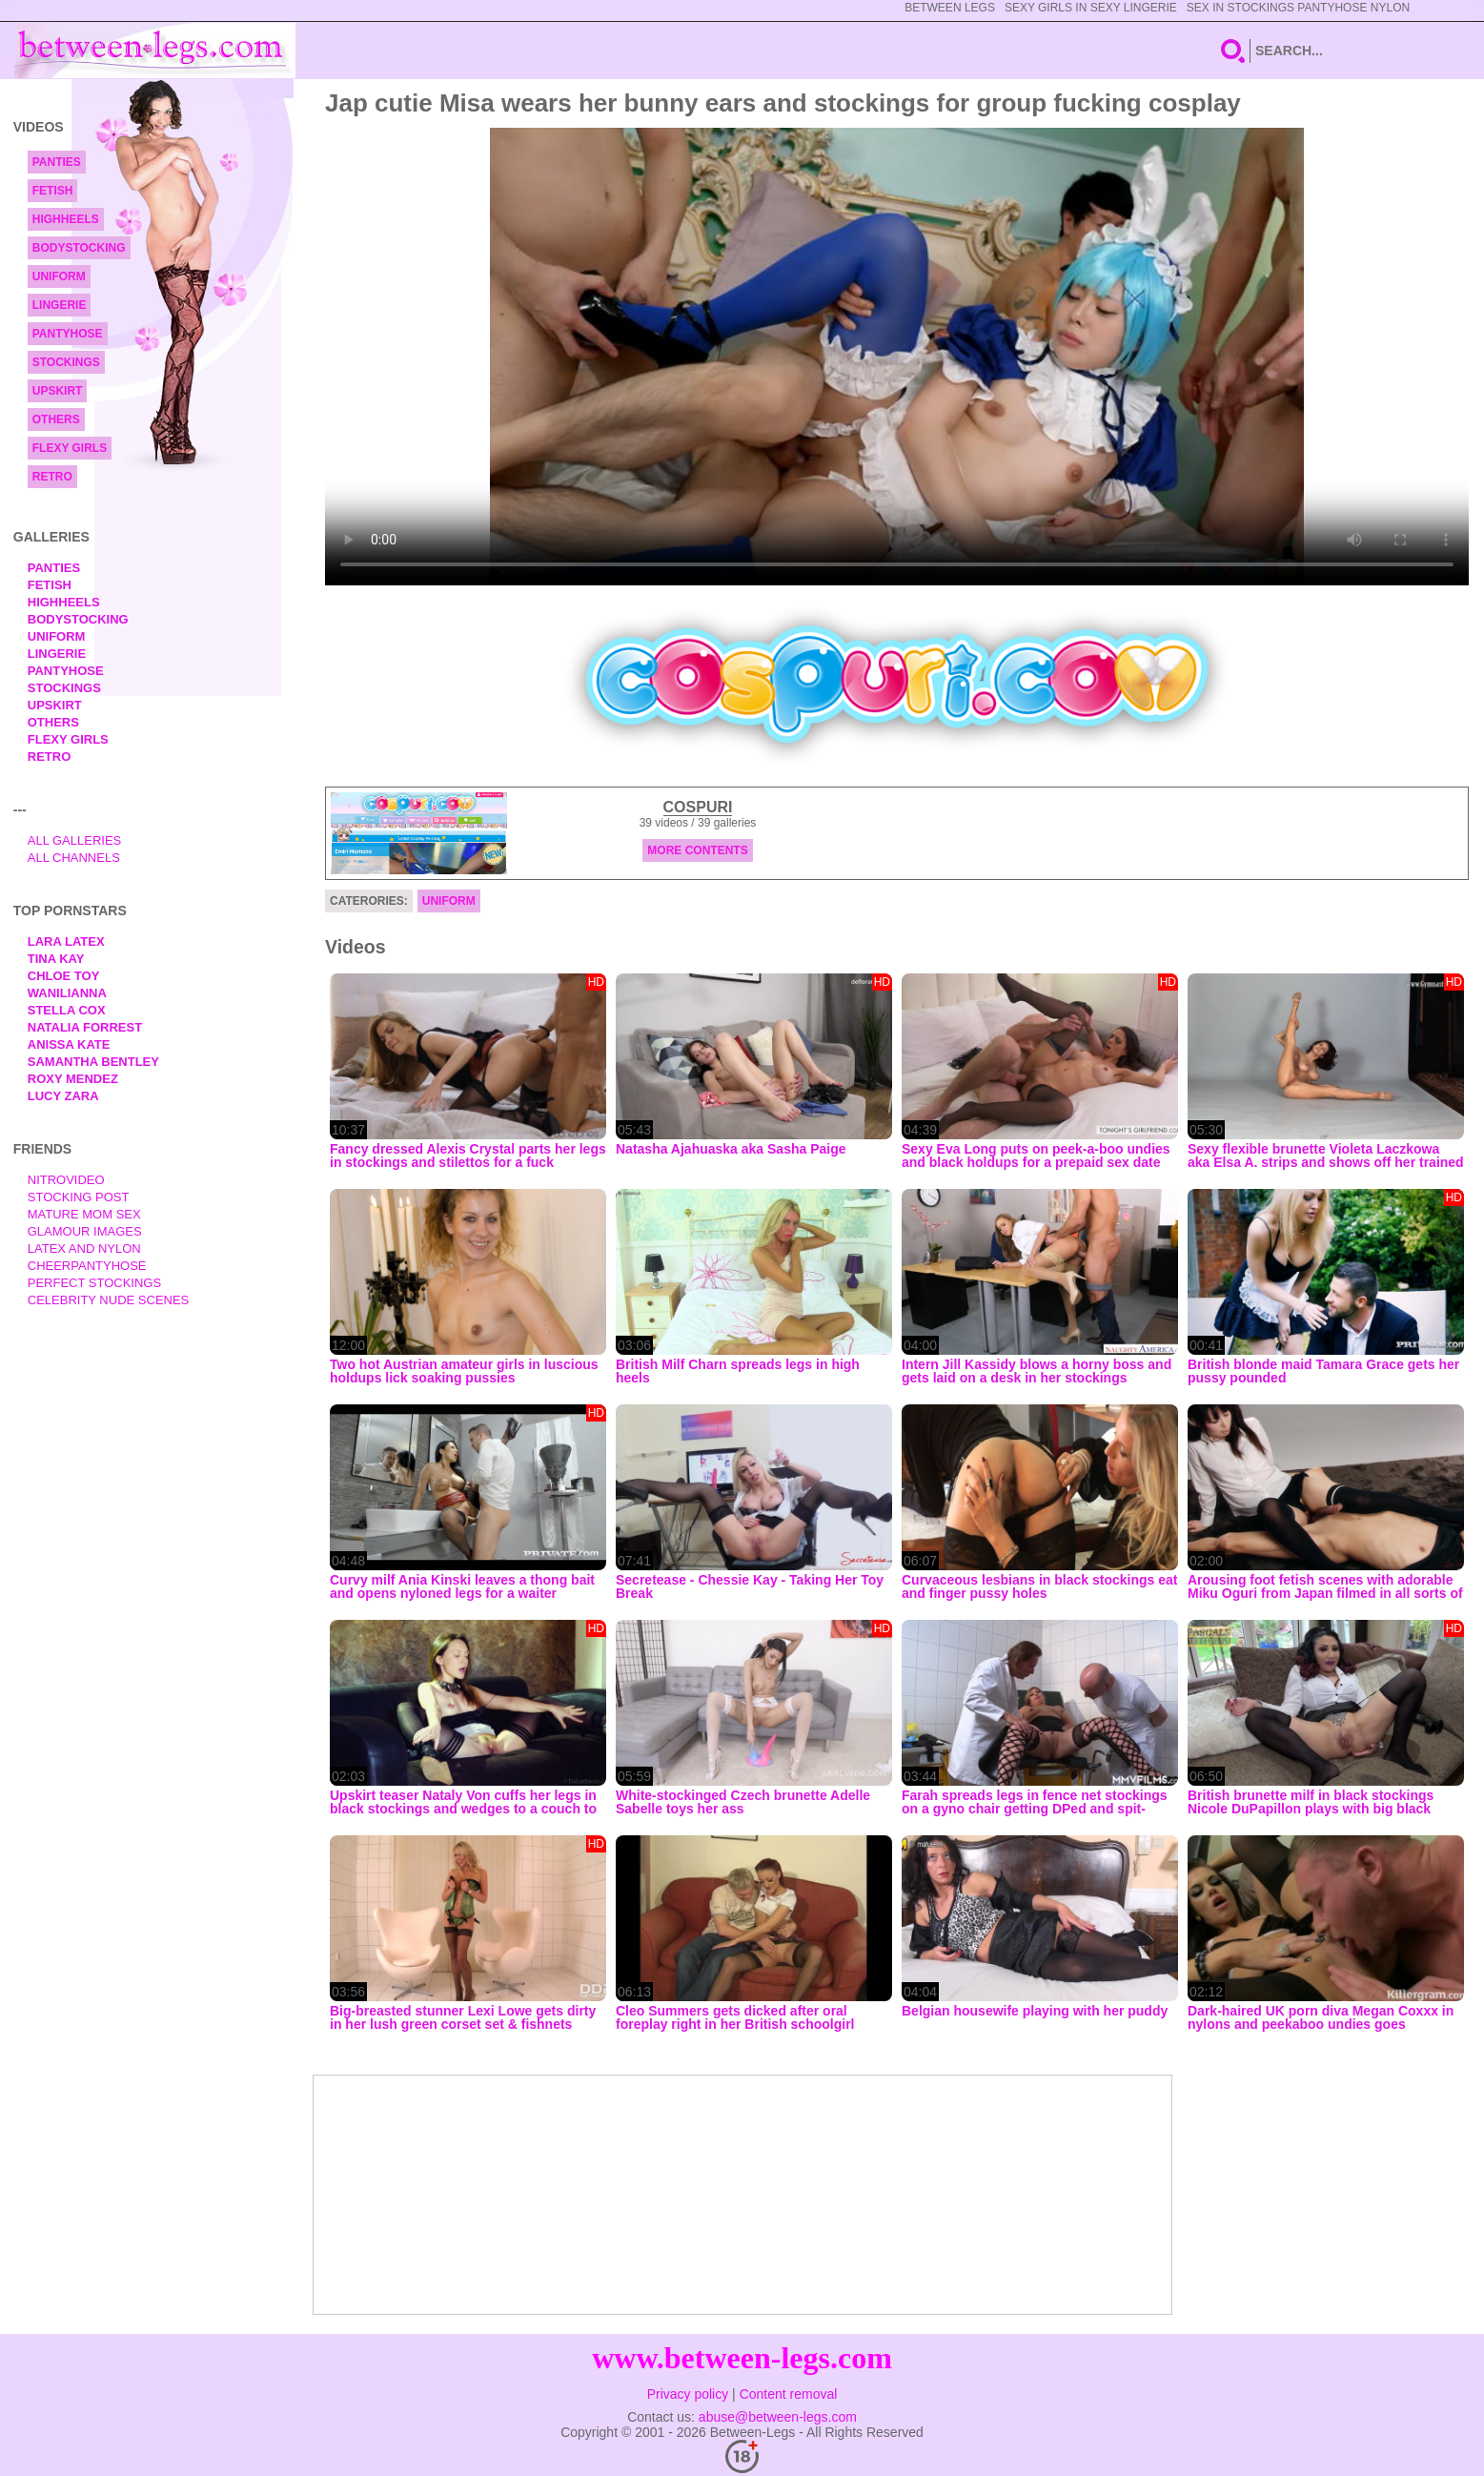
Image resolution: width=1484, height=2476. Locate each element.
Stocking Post (79, 1197)
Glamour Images (85, 1231)
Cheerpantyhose (87, 1265)
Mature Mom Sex (84, 1214)
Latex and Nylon (84, 1248)
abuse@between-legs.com (778, 2417)
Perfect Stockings (94, 1283)
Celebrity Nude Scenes (109, 1300)
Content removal (789, 2394)
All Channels (74, 857)
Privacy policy (688, 2394)
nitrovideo (66, 1180)
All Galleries (75, 840)
